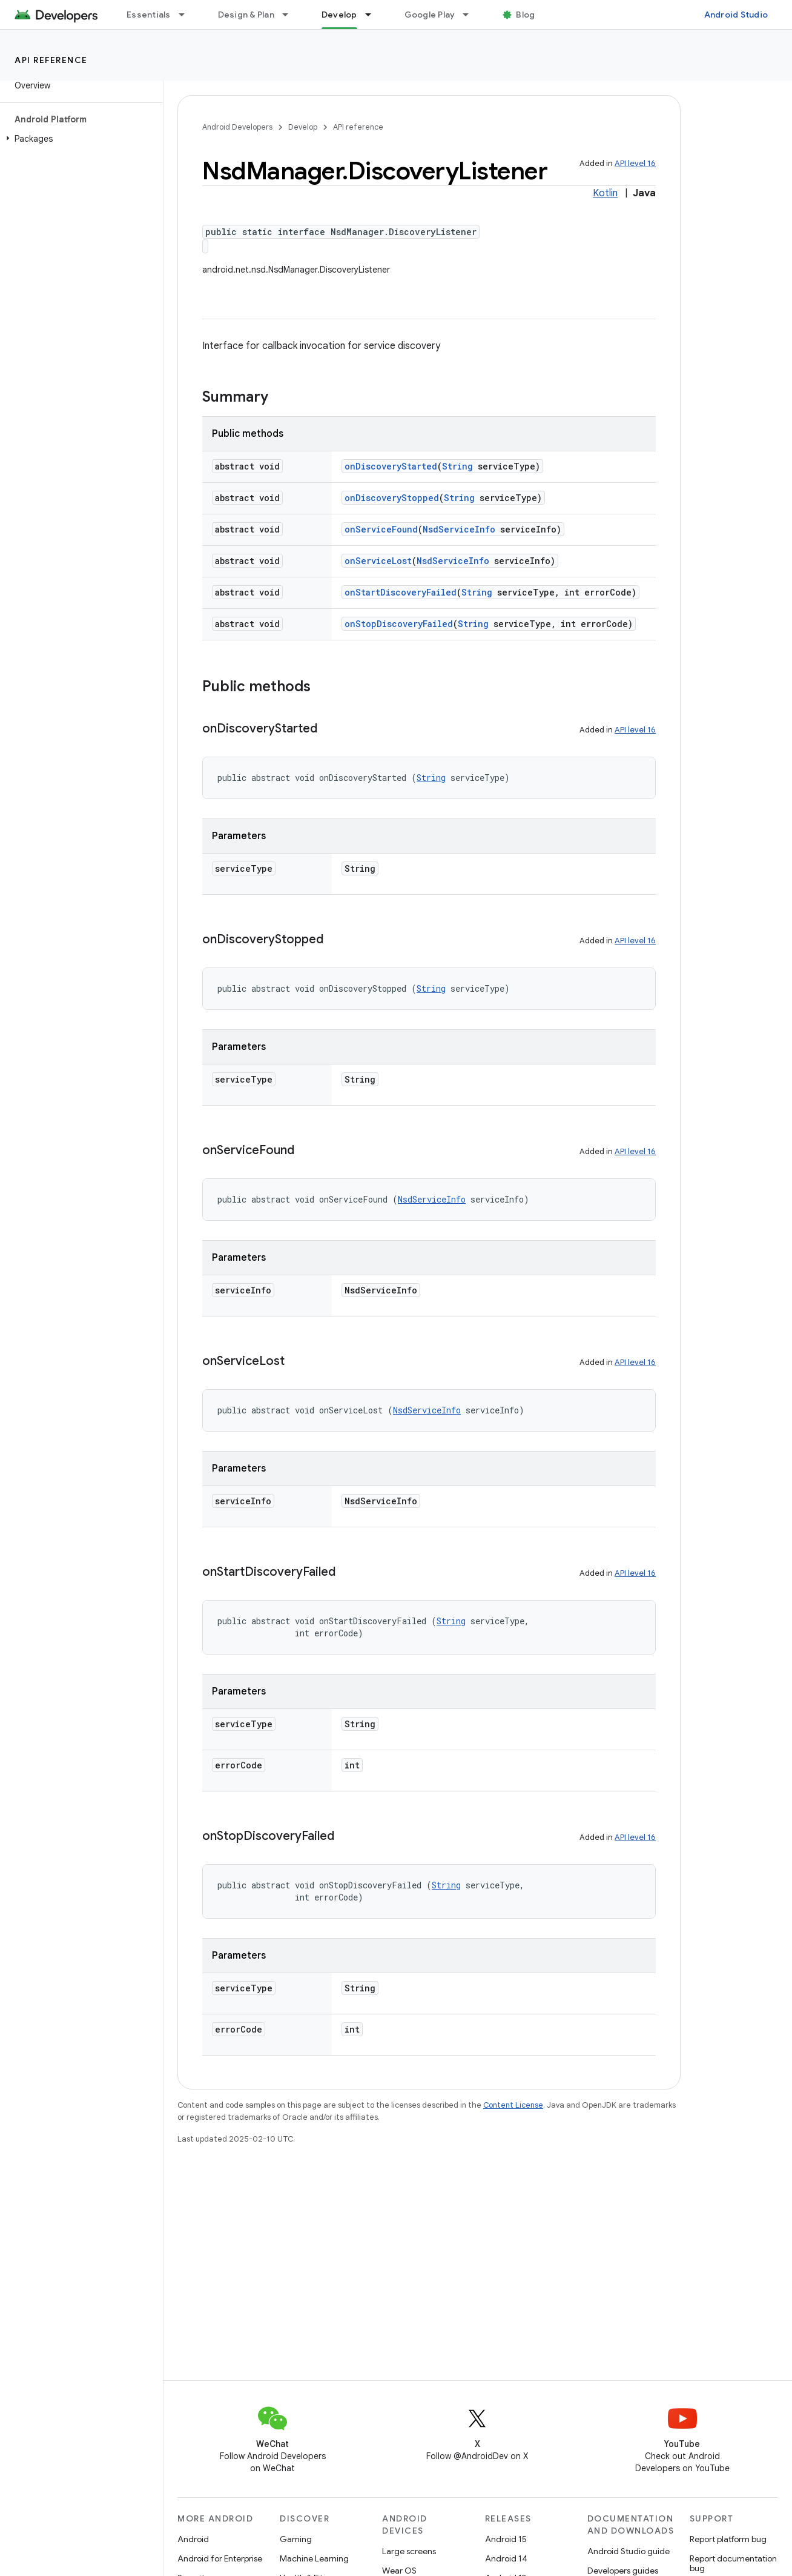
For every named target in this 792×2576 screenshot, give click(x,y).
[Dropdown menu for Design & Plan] (290, 14)
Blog (525, 14)
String (457, 466)
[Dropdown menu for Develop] (373, 14)
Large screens (409, 2551)
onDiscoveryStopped (392, 497)
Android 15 (506, 2539)
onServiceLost (378, 560)
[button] (79, 138)
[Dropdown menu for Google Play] (471, 14)
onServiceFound (381, 529)
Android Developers (237, 127)
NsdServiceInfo (459, 529)
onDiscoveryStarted (391, 466)
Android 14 (506, 2558)
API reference (51, 60)
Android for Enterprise (219, 2558)
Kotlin (605, 193)
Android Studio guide (628, 2551)
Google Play (429, 14)
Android (193, 2539)
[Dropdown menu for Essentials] (187, 14)
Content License (513, 2105)
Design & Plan (246, 14)
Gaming (296, 2539)
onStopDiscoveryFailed (399, 623)
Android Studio (736, 14)
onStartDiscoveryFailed (401, 592)
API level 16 (635, 163)
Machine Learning (314, 2558)
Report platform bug (728, 2539)
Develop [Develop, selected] (339, 14)
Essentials (149, 14)
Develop (302, 127)
